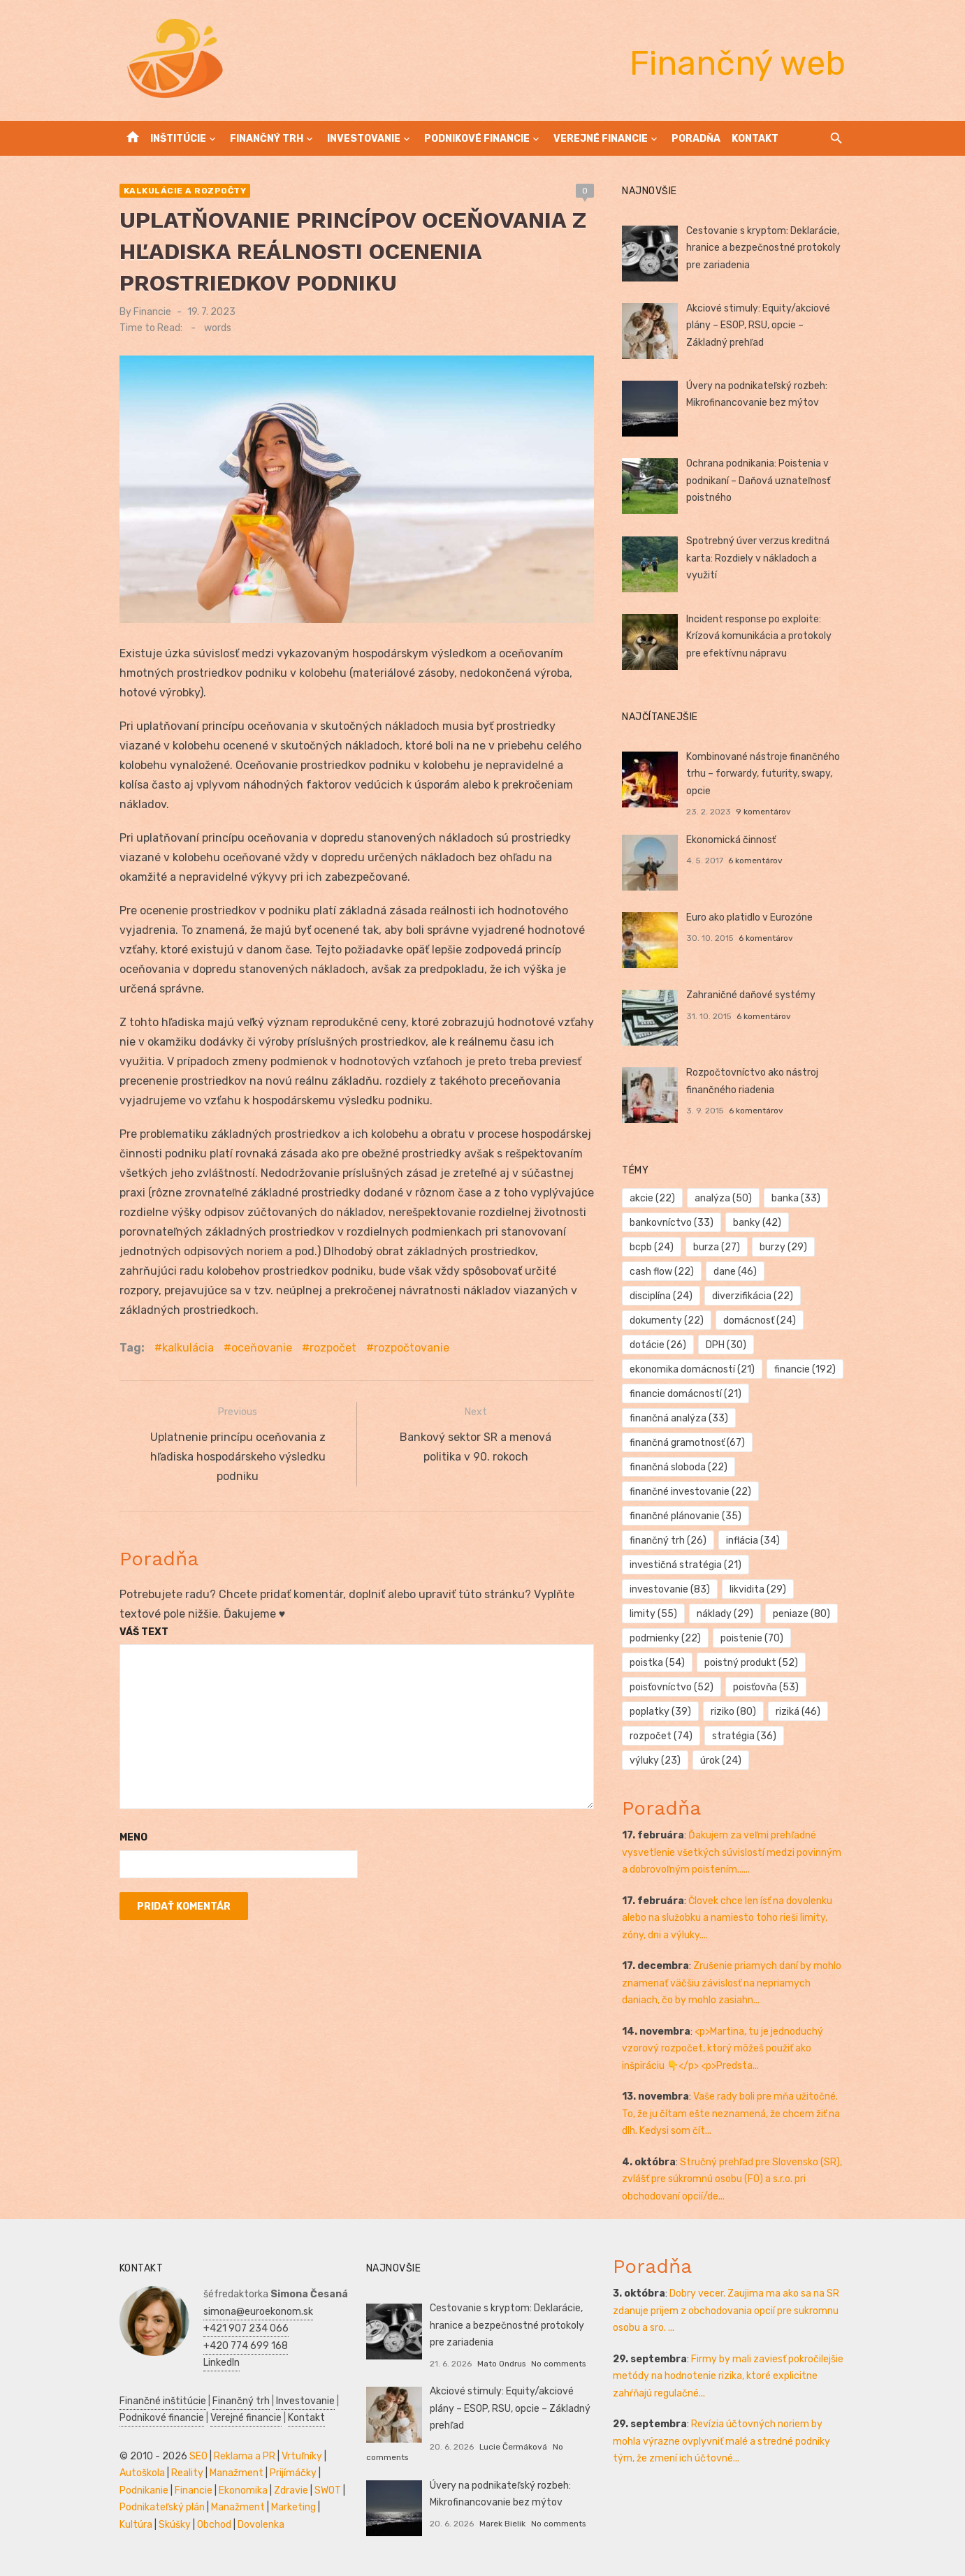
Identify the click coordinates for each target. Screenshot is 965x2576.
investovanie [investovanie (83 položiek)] (670, 1589)
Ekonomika (243, 2490)
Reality (187, 2473)
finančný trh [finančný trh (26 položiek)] (668, 1540)
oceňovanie (261, 1347)
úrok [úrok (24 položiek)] (720, 1760)
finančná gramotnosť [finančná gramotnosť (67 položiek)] (688, 1443)
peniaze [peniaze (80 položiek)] (801, 1614)
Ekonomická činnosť (731, 840)
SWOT (327, 2490)
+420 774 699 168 (245, 2346)
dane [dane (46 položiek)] (735, 1272)
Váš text (143, 1628)
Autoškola (142, 2473)
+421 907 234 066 (246, 2328)
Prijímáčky (293, 2473)
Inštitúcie (178, 139)
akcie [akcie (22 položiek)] (653, 1198)
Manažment (236, 2473)
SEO (198, 2456)
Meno (133, 1834)
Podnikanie (143, 2490)
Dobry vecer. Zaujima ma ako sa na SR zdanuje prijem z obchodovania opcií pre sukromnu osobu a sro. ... (726, 2311)
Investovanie (363, 139)
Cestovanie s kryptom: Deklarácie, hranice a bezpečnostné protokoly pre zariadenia (763, 248)
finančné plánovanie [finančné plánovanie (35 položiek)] (686, 1516)
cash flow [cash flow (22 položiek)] (662, 1272)
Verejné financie (600, 139)
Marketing (293, 2507)
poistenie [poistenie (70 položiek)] (751, 1638)
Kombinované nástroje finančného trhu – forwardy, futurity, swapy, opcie (763, 774)
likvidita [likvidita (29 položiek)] (758, 1589)
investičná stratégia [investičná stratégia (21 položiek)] (686, 1565)
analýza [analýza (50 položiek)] (723, 1198)
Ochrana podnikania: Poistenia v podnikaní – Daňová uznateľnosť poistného (758, 481)
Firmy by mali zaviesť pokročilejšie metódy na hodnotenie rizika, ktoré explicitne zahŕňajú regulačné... (728, 2376)
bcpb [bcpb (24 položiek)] (652, 1247)
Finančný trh (266, 139)
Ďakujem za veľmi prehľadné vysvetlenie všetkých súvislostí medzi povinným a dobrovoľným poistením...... (732, 1852)
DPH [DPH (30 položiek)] (726, 1345)
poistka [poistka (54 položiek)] (657, 1663)
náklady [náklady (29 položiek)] (725, 1614)
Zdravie (291, 2490)
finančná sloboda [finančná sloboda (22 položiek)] (679, 1467)
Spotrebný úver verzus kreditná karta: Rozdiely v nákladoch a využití (757, 558)
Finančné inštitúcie (162, 2401)
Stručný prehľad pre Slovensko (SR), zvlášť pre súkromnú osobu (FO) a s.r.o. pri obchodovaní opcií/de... (733, 2179)
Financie (152, 312)
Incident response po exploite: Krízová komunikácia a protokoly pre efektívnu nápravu (759, 636)
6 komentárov (755, 860)
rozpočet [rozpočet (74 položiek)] (661, 1736)
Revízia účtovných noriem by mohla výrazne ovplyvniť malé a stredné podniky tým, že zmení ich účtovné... (721, 2441)
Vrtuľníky (302, 2456)
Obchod (214, 2525)
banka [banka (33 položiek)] (795, 1198)
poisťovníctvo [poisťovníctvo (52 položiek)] (672, 1687)
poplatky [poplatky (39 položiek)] (661, 1712)
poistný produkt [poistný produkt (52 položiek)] (751, 1663)
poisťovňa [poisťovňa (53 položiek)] (766, 1687)
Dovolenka (261, 2525)
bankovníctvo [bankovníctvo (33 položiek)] (672, 1223)
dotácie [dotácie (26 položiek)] (658, 1345)
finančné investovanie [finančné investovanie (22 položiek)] (691, 1492)
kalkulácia (188, 1347)
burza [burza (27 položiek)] (716, 1247)
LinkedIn (221, 2363)
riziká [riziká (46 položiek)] (798, 1712)
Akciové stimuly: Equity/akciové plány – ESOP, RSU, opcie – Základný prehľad (758, 325)
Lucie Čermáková (513, 2447)
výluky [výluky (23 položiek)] (655, 1760)
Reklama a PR (244, 2456)
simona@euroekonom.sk (258, 2312)
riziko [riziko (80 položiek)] (733, 1712)
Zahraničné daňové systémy (750, 995)
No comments (558, 2364)
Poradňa (696, 139)
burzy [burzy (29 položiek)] (783, 1247)
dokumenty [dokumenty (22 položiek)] (667, 1320)
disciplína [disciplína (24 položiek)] (661, 1296)
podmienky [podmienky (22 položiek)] (666, 1638)
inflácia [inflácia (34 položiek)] (753, 1540)
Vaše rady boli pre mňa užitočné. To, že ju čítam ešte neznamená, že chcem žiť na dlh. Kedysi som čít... (732, 2114)
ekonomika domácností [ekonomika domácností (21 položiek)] (692, 1369)
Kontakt (755, 139)
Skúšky (175, 2525)
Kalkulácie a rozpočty (185, 191)
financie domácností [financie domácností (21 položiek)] (686, 1394)
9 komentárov (763, 812)
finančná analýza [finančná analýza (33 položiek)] (679, 1418)
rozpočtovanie (411, 1347)
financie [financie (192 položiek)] (805, 1369)
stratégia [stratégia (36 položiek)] (744, 1736)
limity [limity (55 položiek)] (654, 1614)
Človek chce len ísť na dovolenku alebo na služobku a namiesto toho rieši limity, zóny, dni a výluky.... (728, 1918)
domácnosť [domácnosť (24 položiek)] (759, 1320)
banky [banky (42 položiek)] (757, 1223)
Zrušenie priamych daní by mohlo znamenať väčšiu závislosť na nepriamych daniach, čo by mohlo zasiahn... (732, 1983)
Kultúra (135, 2525)
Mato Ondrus (501, 2364)
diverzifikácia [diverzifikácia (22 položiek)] (752, 1296)
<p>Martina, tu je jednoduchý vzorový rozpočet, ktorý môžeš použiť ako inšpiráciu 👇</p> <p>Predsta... (723, 2049)
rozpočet (333, 1347)
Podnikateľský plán (162, 2507)
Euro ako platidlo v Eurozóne (749, 917)
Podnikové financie (477, 139)
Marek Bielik (502, 2524)
